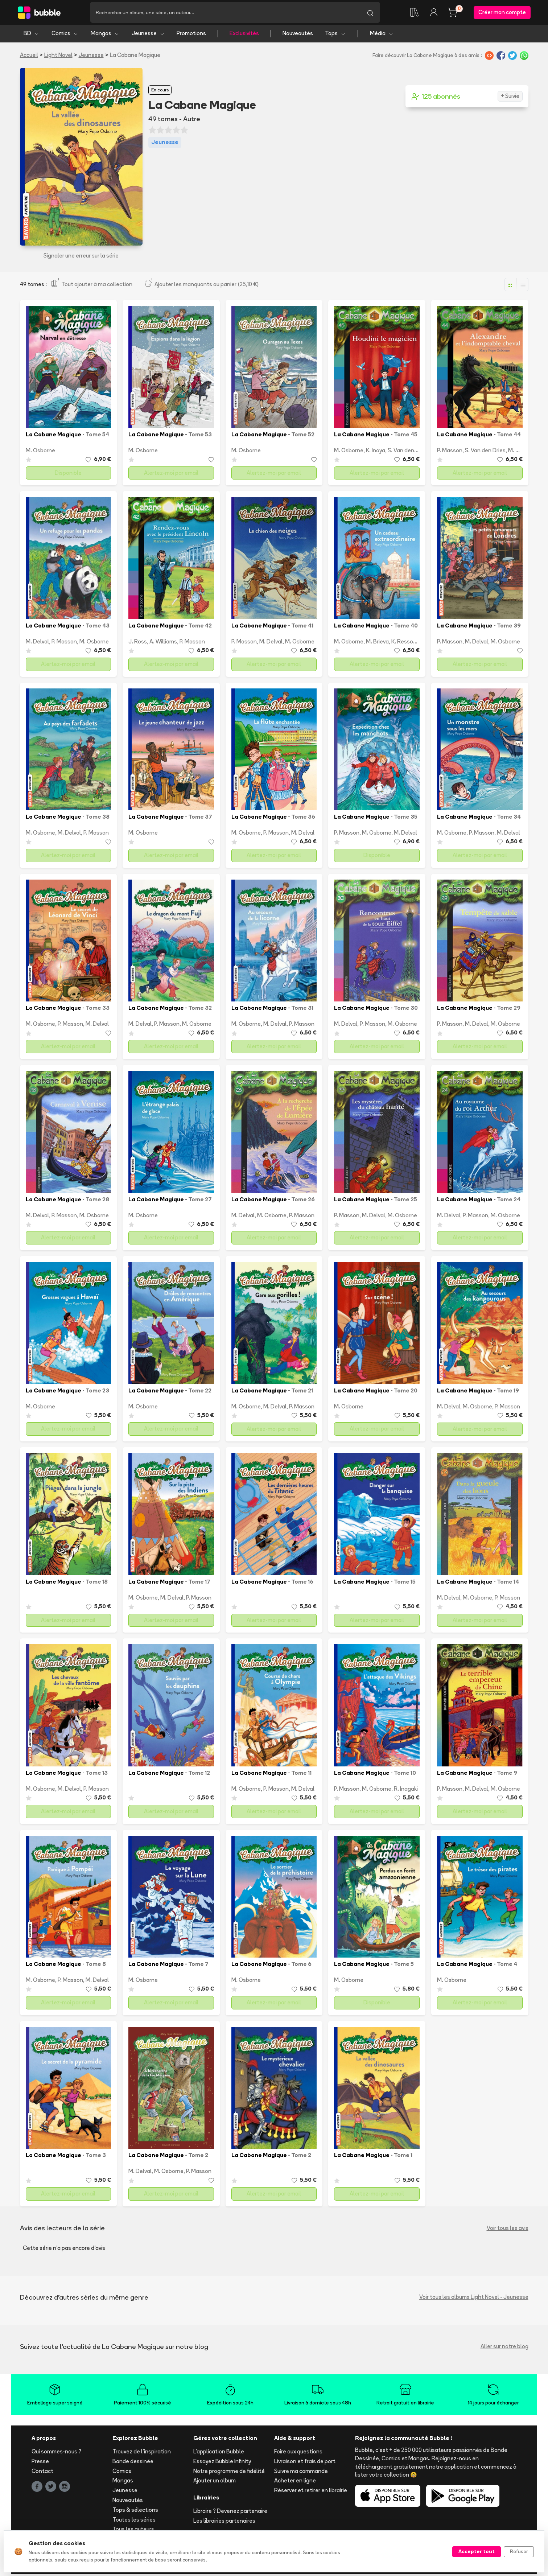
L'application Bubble (218, 2453)
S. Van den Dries (408, 452)
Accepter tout (476, 2551)
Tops (335, 35)
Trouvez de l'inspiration (141, 2453)
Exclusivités (244, 35)
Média (382, 35)
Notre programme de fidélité (229, 2472)
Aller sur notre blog (504, 2348)
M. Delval (37, 643)
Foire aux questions (298, 2453)
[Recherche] (225, 13)
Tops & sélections (135, 2511)
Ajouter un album (214, 2482)
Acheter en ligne (295, 2482)
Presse (40, 2463)
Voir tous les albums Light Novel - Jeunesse (473, 2299)
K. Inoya (375, 452)
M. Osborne (40, 452)
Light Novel (58, 56)
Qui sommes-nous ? (56, 2453)
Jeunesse (148, 35)
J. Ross (137, 643)
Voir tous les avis (507, 2229)
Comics (64, 35)
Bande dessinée (132, 2463)
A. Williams (163, 643)
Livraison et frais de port (304, 2463)
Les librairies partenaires (224, 2522)
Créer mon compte (502, 13)
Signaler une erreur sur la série (81, 257)
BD (31, 35)
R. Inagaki (406, 1790)
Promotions (191, 35)
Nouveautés (298, 35)
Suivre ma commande (301, 2472)
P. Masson (449, 452)
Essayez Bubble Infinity (222, 2463)
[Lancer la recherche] (370, 13)
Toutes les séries (134, 2521)
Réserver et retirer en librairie (310, 2492)
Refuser (519, 2551)
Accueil (29, 56)
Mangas (105, 35)
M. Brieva (377, 643)
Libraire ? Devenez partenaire (230, 2513)
